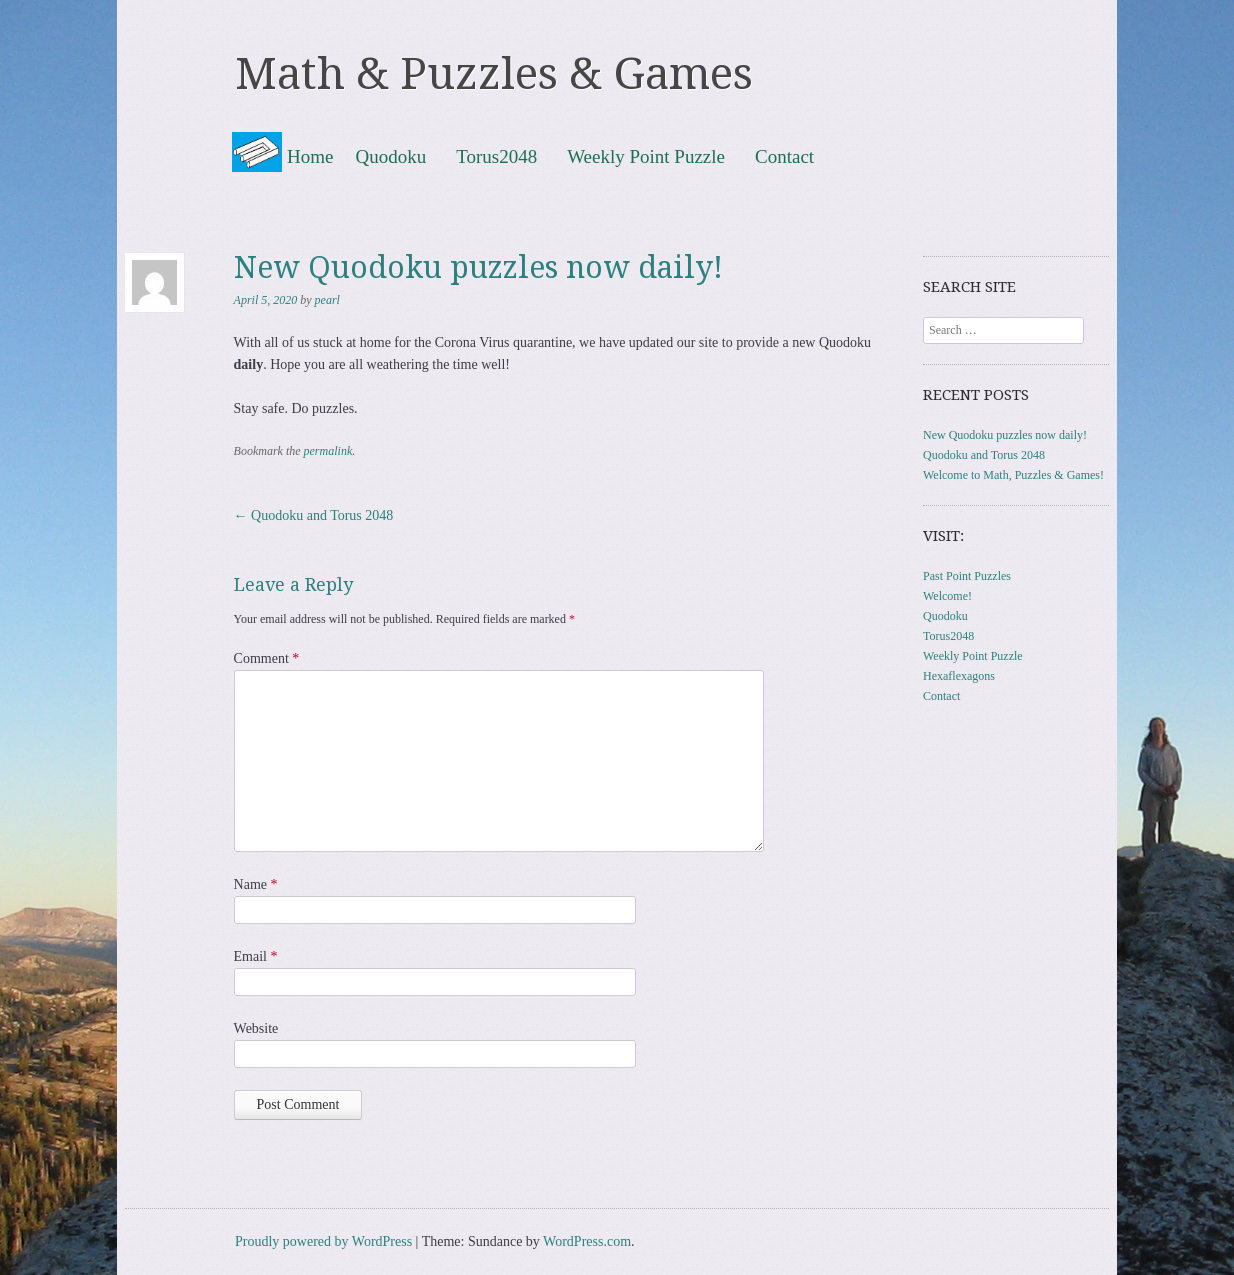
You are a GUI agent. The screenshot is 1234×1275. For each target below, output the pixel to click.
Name (256, 884)
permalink (328, 451)
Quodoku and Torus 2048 (314, 515)
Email (256, 956)
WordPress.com (587, 1241)
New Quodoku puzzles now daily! (1005, 435)
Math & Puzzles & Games (494, 74)
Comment (267, 658)
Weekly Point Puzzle (646, 156)
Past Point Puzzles (967, 576)
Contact (784, 156)
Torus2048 (496, 156)
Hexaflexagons (959, 676)
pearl (327, 300)
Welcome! (947, 596)
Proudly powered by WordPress (323, 1241)
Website (256, 1028)
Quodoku (390, 156)
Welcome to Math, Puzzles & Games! (1013, 475)
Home (310, 156)
